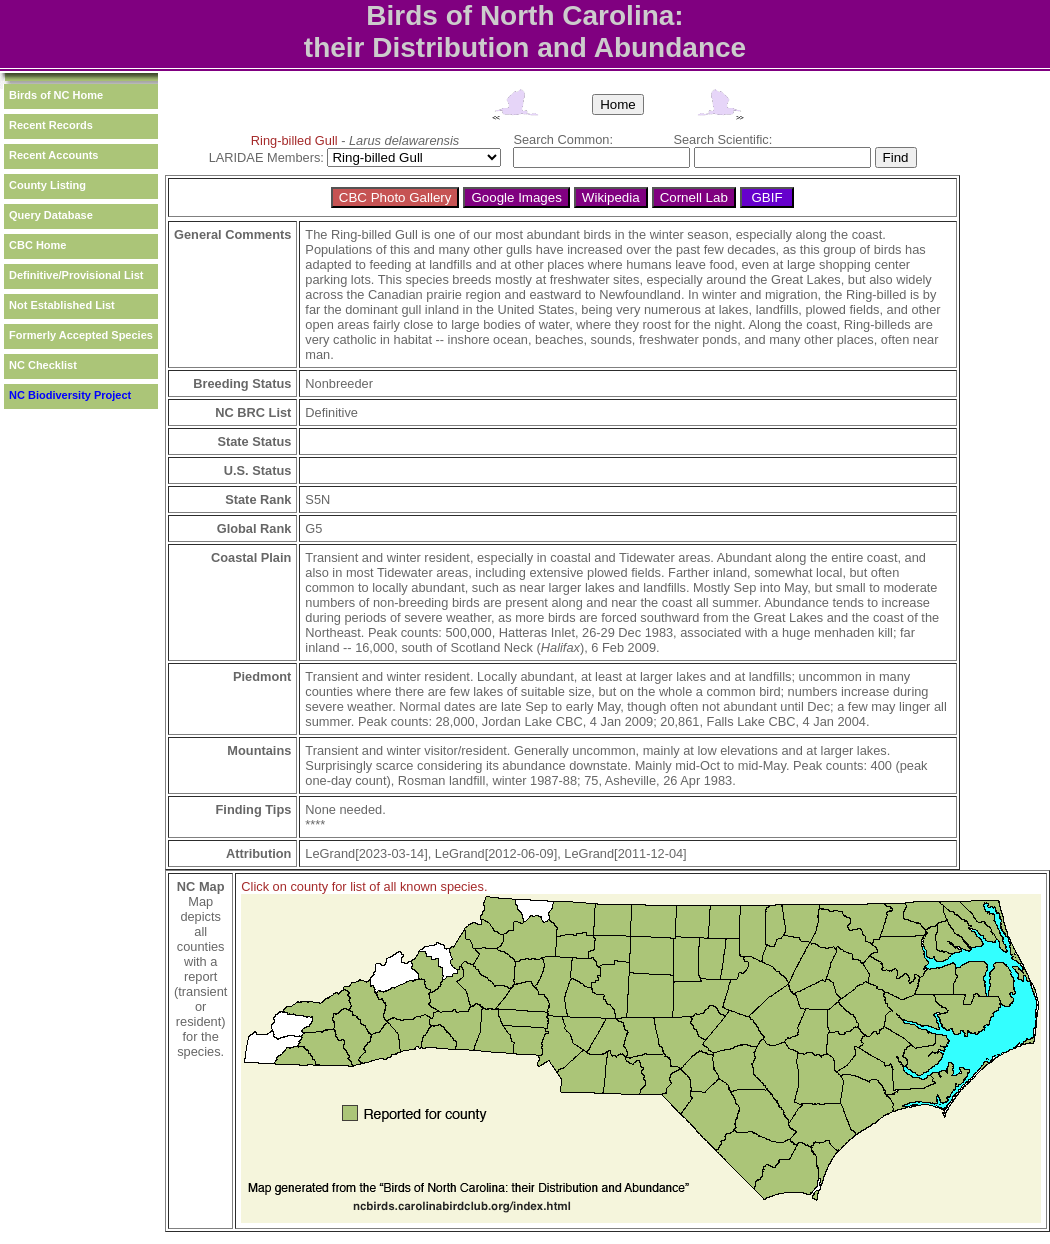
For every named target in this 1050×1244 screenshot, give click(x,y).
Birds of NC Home (56, 95)
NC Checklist (43, 365)
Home (618, 104)
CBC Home (37, 245)
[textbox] (601, 157)
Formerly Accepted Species (81, 335)
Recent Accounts (53, 155)
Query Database (51, 215)
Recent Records (51, 125)
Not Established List (62, 305)
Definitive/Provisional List (76, 275)
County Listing (47, 185)
